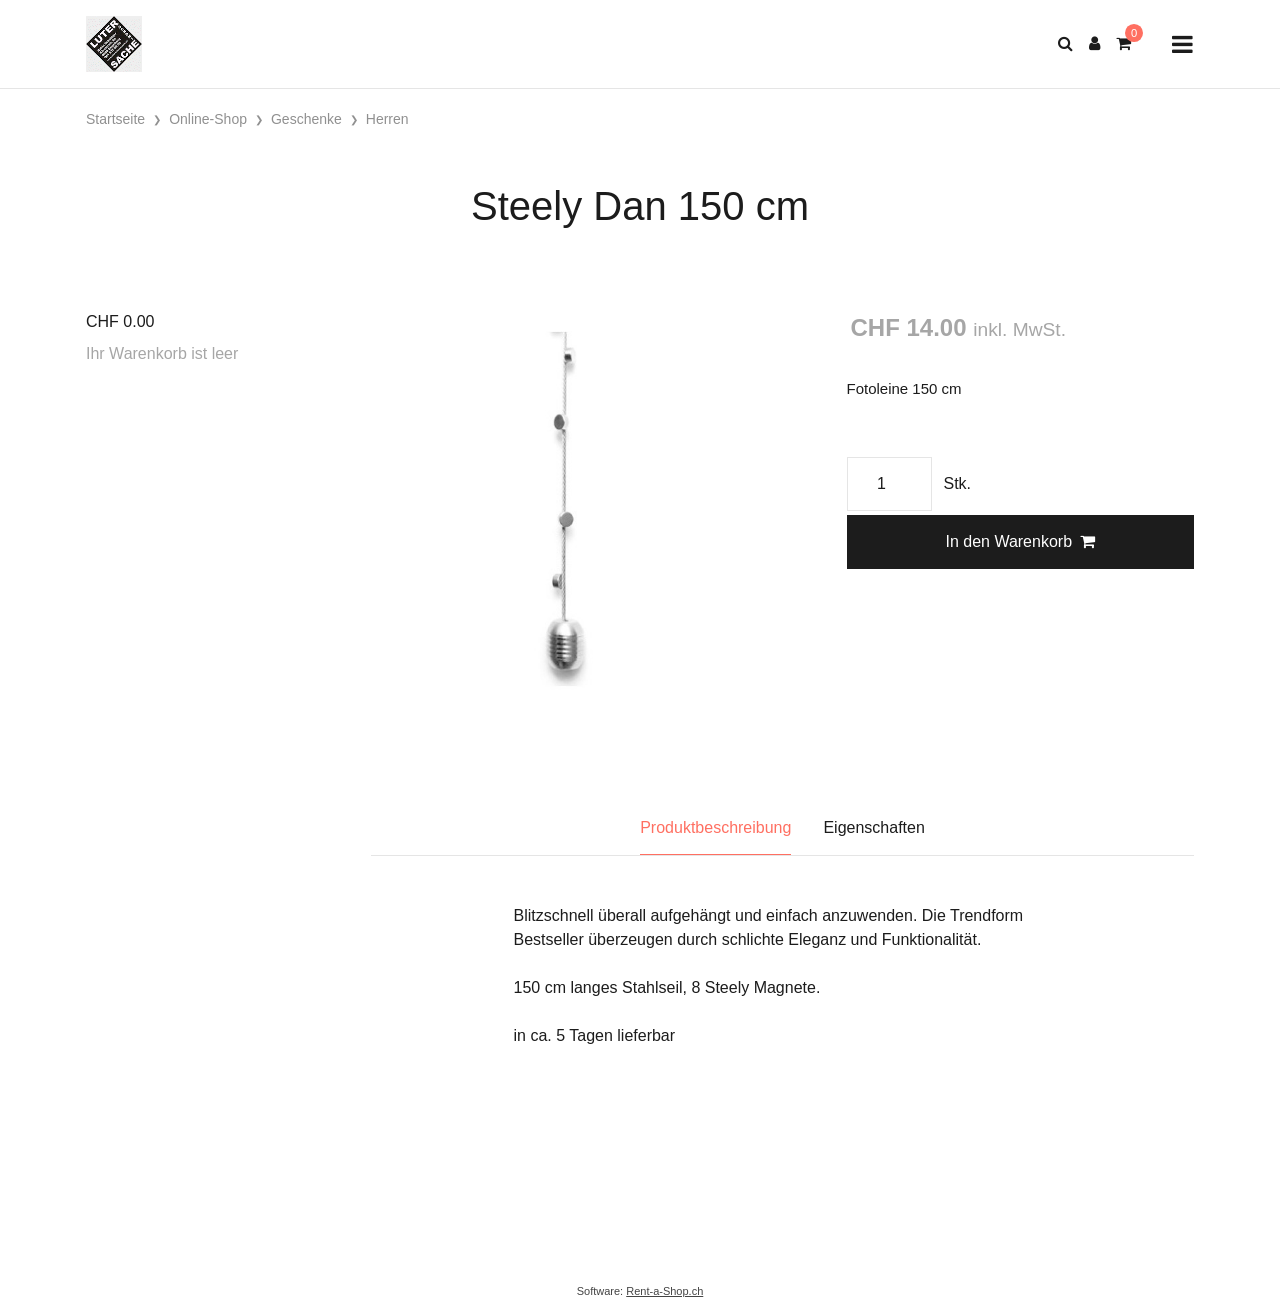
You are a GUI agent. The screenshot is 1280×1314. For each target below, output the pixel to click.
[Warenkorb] (1123, 44)
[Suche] (1065, 44)
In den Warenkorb (1020, 541)
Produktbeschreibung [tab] (715, 827)
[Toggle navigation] (1182, 44)
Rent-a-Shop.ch (664, 1291)
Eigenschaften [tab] (873, 827)
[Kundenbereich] (1094, 44)
